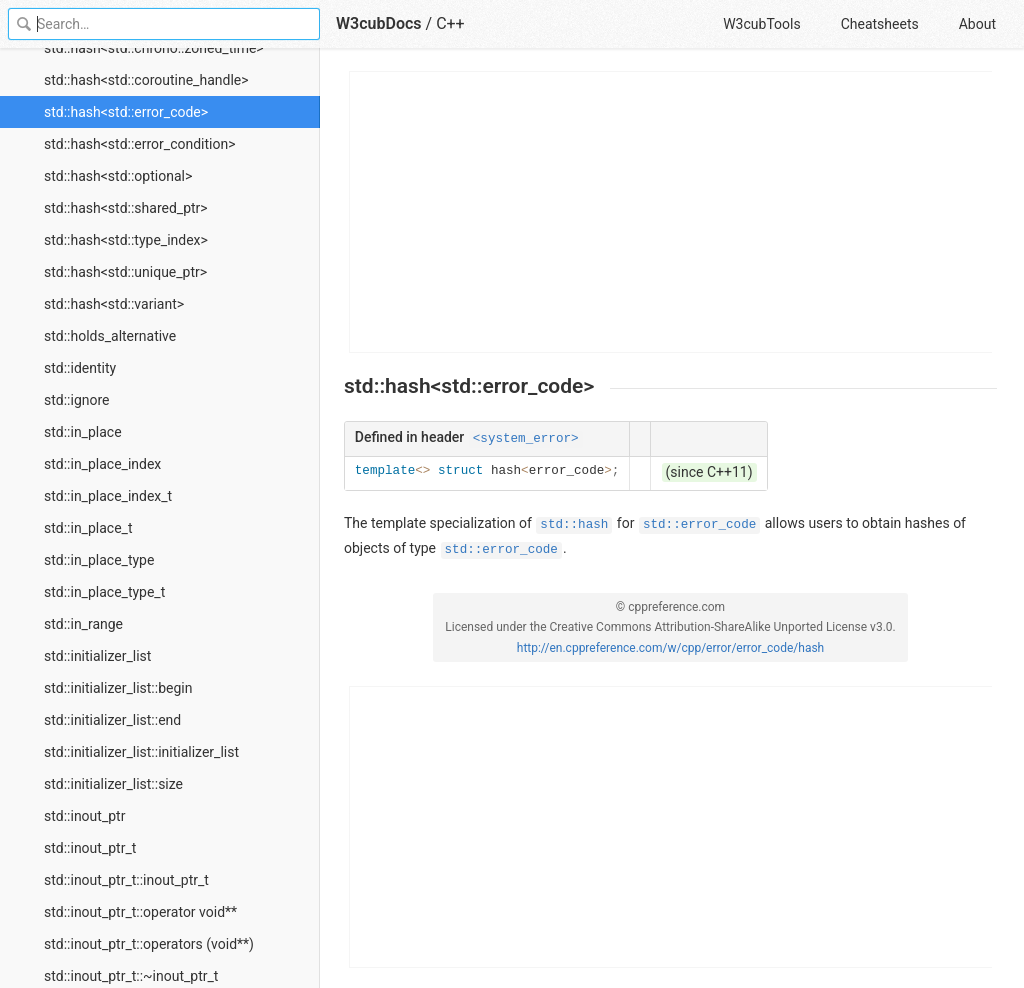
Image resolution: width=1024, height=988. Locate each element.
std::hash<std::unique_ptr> (125, 272)
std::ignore (77, 400)
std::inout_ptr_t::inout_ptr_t (126, 880)
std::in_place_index (102, 464)
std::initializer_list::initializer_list (141, 752)
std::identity (80, 368)
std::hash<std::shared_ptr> (126, 208)
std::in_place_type (99, 560)
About (977, 24)
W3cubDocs (379, 23)
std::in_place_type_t (104, 592)
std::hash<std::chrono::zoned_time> (154, 48)
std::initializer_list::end (112, 720)
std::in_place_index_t (108, 496)
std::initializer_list (97, 656)
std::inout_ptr (84, 816)
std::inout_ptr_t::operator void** (140, 912)
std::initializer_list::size (113, 784)
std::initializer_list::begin (118, 688)
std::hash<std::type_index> (126, 240)
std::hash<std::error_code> (126, 112)
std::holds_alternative (110, 336)
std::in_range (83, 624)
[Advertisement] (671, 212)
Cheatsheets (880, 24)
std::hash (574, 525)
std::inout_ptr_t (90, 848)
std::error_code (699, 525)
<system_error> (526, 439)
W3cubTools (761, 24)
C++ (450, 23)
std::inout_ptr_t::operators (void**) (149, 944)
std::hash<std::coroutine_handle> (146, 80)
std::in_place (83, 432)
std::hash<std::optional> (118, 176)
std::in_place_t (88, 528)
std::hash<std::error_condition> (140, 144)
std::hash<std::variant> (114, 304)
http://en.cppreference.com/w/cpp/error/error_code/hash (670, 648)
